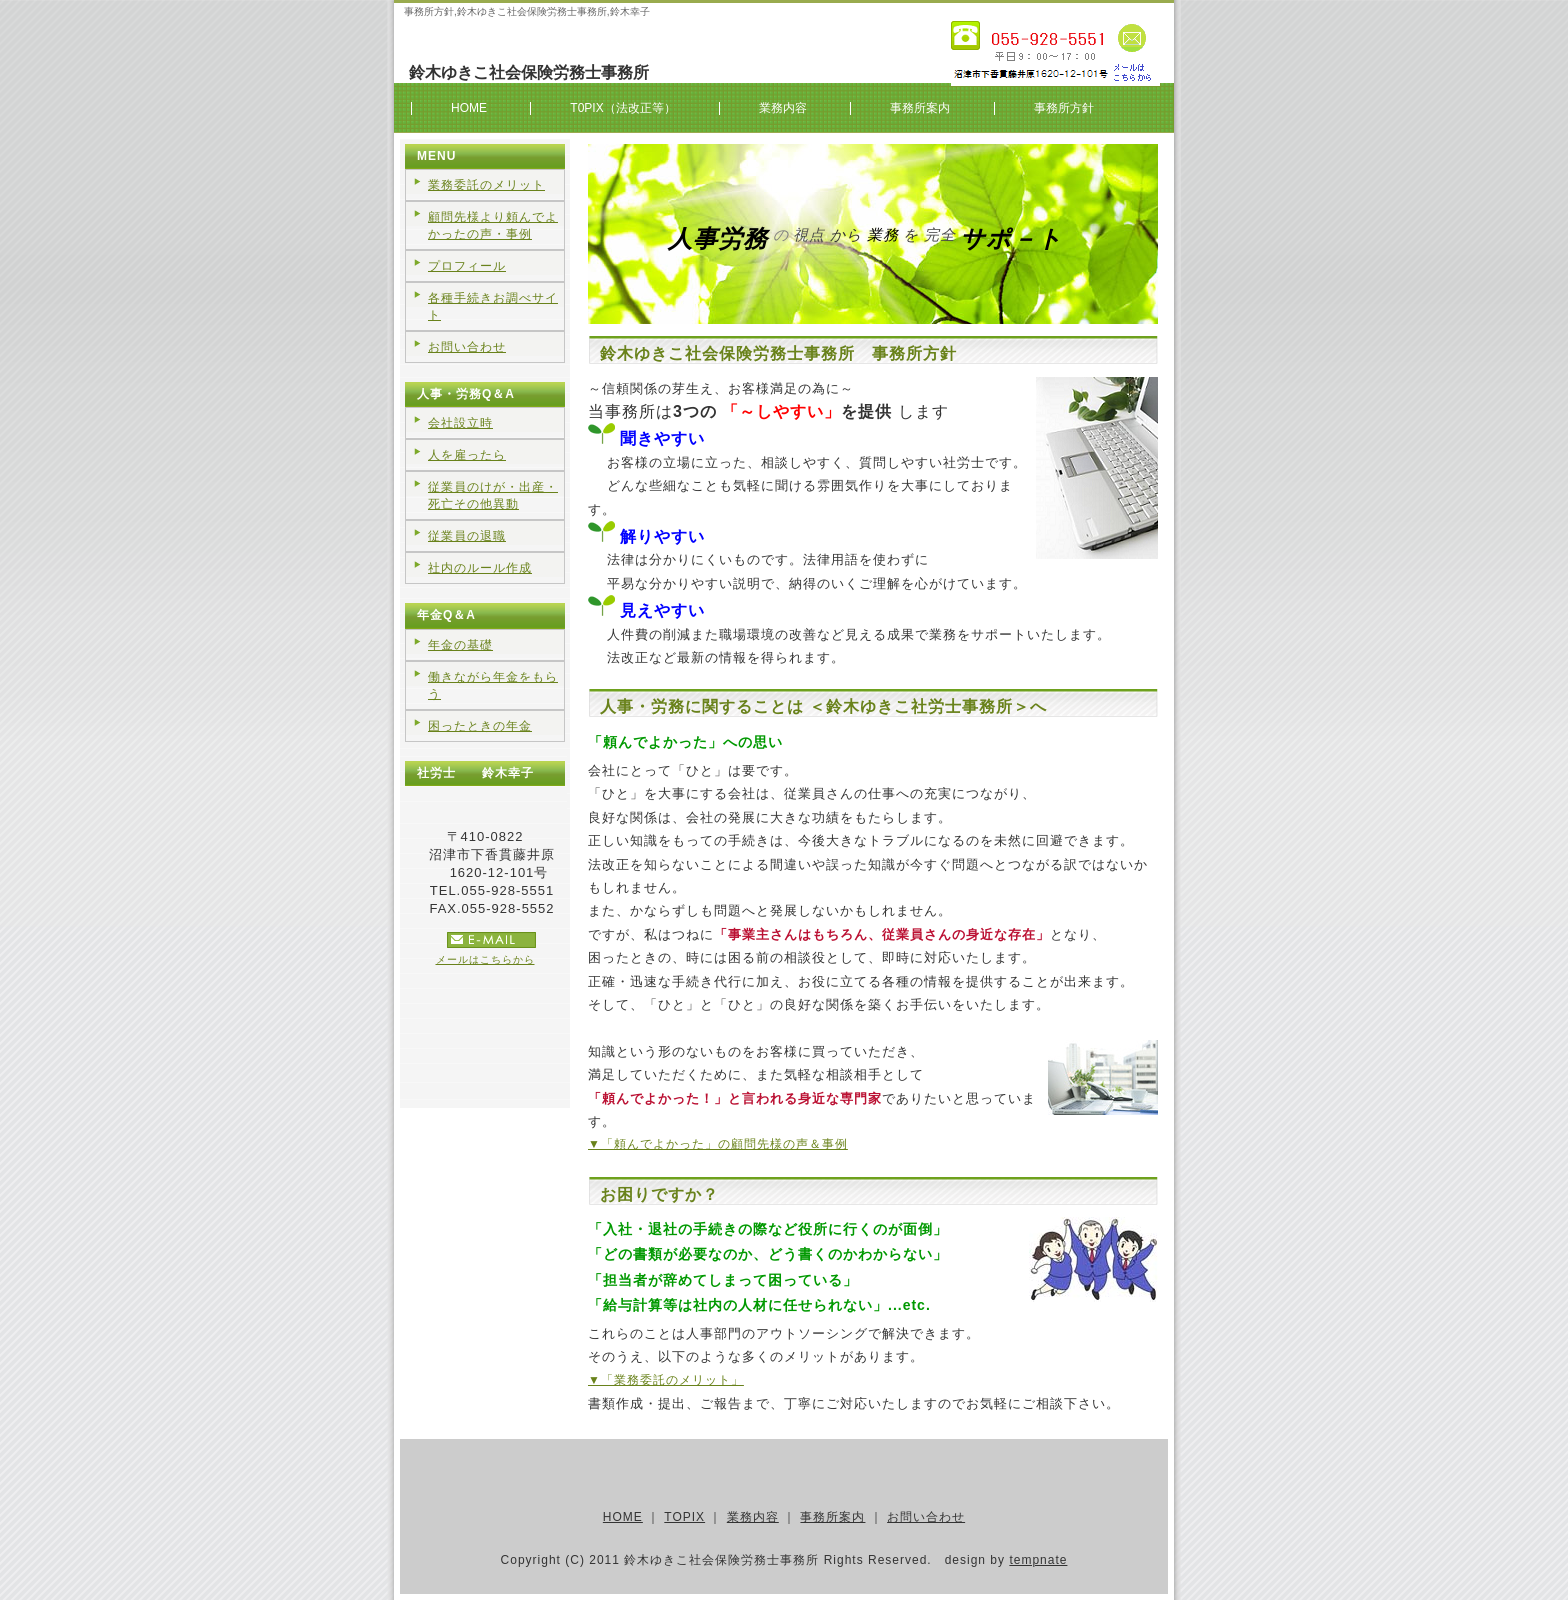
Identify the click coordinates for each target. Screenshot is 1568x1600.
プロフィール (467, 266)
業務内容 (783, 108)
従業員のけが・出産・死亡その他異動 (493, 495)
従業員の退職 (467, 536)
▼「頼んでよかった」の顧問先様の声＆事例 (718, 1144)
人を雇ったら (467, 455)
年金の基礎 (460, 645)
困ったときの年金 (480, 726)
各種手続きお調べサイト (493, 306)
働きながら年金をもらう (493, 685)
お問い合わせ (467, 347)
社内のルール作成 (480, 568)
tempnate (1038, 1560)
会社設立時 (460, 423)
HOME (469, 108)
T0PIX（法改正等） (622, 108)
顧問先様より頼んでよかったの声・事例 (493, 225)
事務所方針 (1064, 108)
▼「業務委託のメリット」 (666, 1380)
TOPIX (684, 1517)
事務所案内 (920, 108)
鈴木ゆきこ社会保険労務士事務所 (529, 72)
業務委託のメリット (486, 185)
